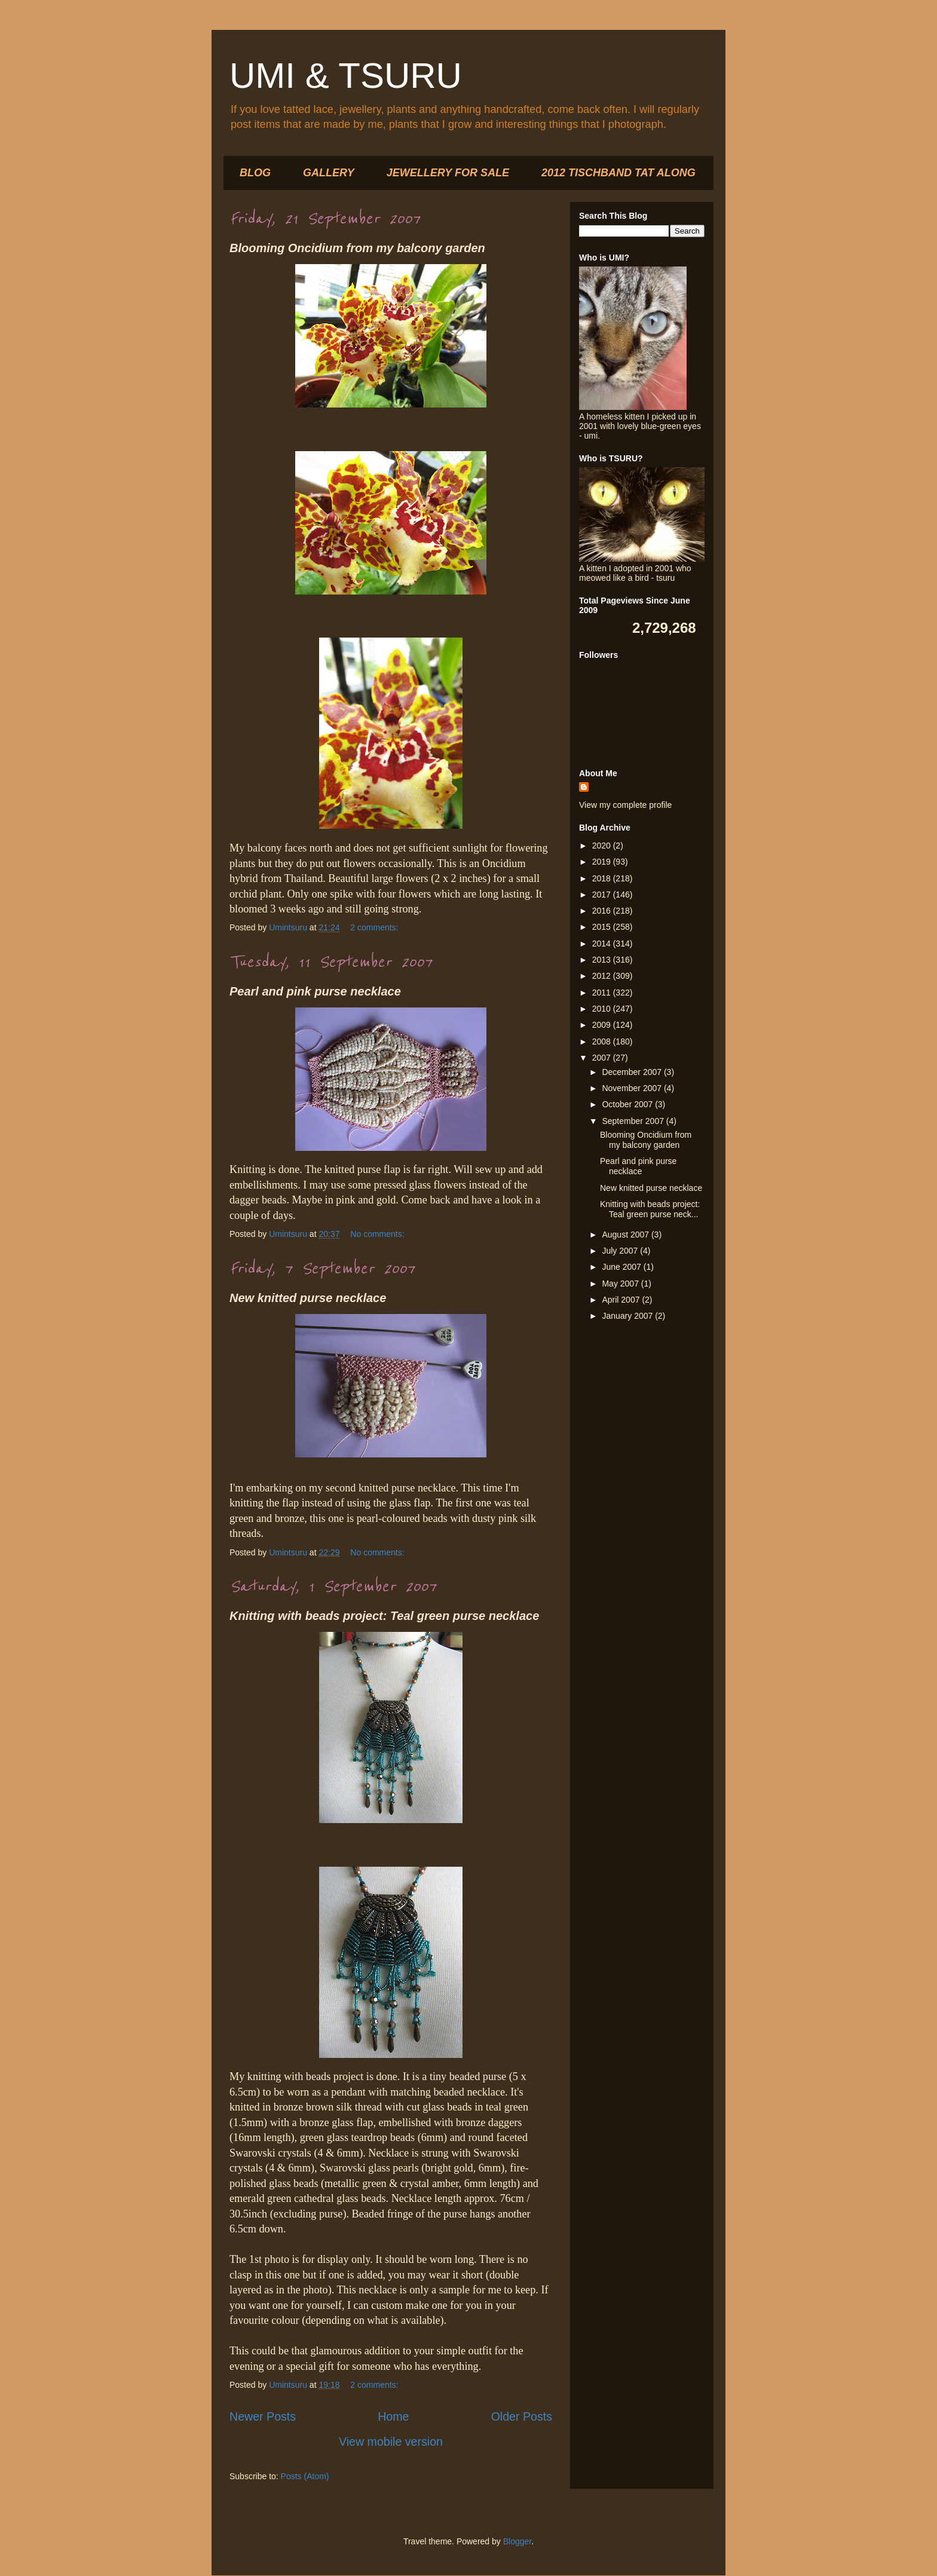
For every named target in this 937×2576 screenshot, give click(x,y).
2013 (602, 959)
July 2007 (621, 1250)
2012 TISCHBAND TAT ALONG (618, 173)
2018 (602, 878)
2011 (602, 992)
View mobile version (391, 2441)
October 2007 (628, 1104)
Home (393, 2416)
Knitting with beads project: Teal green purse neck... (650, 1209)
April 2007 (622, 1299)
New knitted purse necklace (307, 1297)
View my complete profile (625, 805)
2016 (602, 910)
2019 (602, 861)
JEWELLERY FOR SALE (448, 173)
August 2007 (626, 1234)
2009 (602, 1025)
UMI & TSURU (345, 76)
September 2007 (634, 1121)
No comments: (378, 1234)
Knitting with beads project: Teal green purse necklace (384, 1615)
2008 (602, 1041)
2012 (602, 976)
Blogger (517, 2541)
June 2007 (622, 1267)
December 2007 (633, 1072)
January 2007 (628, 1316)
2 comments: (375, 927)
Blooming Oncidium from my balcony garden (357, 248)
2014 (602, 943)
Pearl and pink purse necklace (315, 991)
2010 (602, 1008)
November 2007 (633, 1088)
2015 (602, 927)
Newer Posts (262, 2416)
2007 (602, 1057)
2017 (602, 894)
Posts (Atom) (305, 2476)
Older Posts (521, 2416)
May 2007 (621, 1283)
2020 (602, 845)
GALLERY (328, 173)
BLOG (255, 173)
